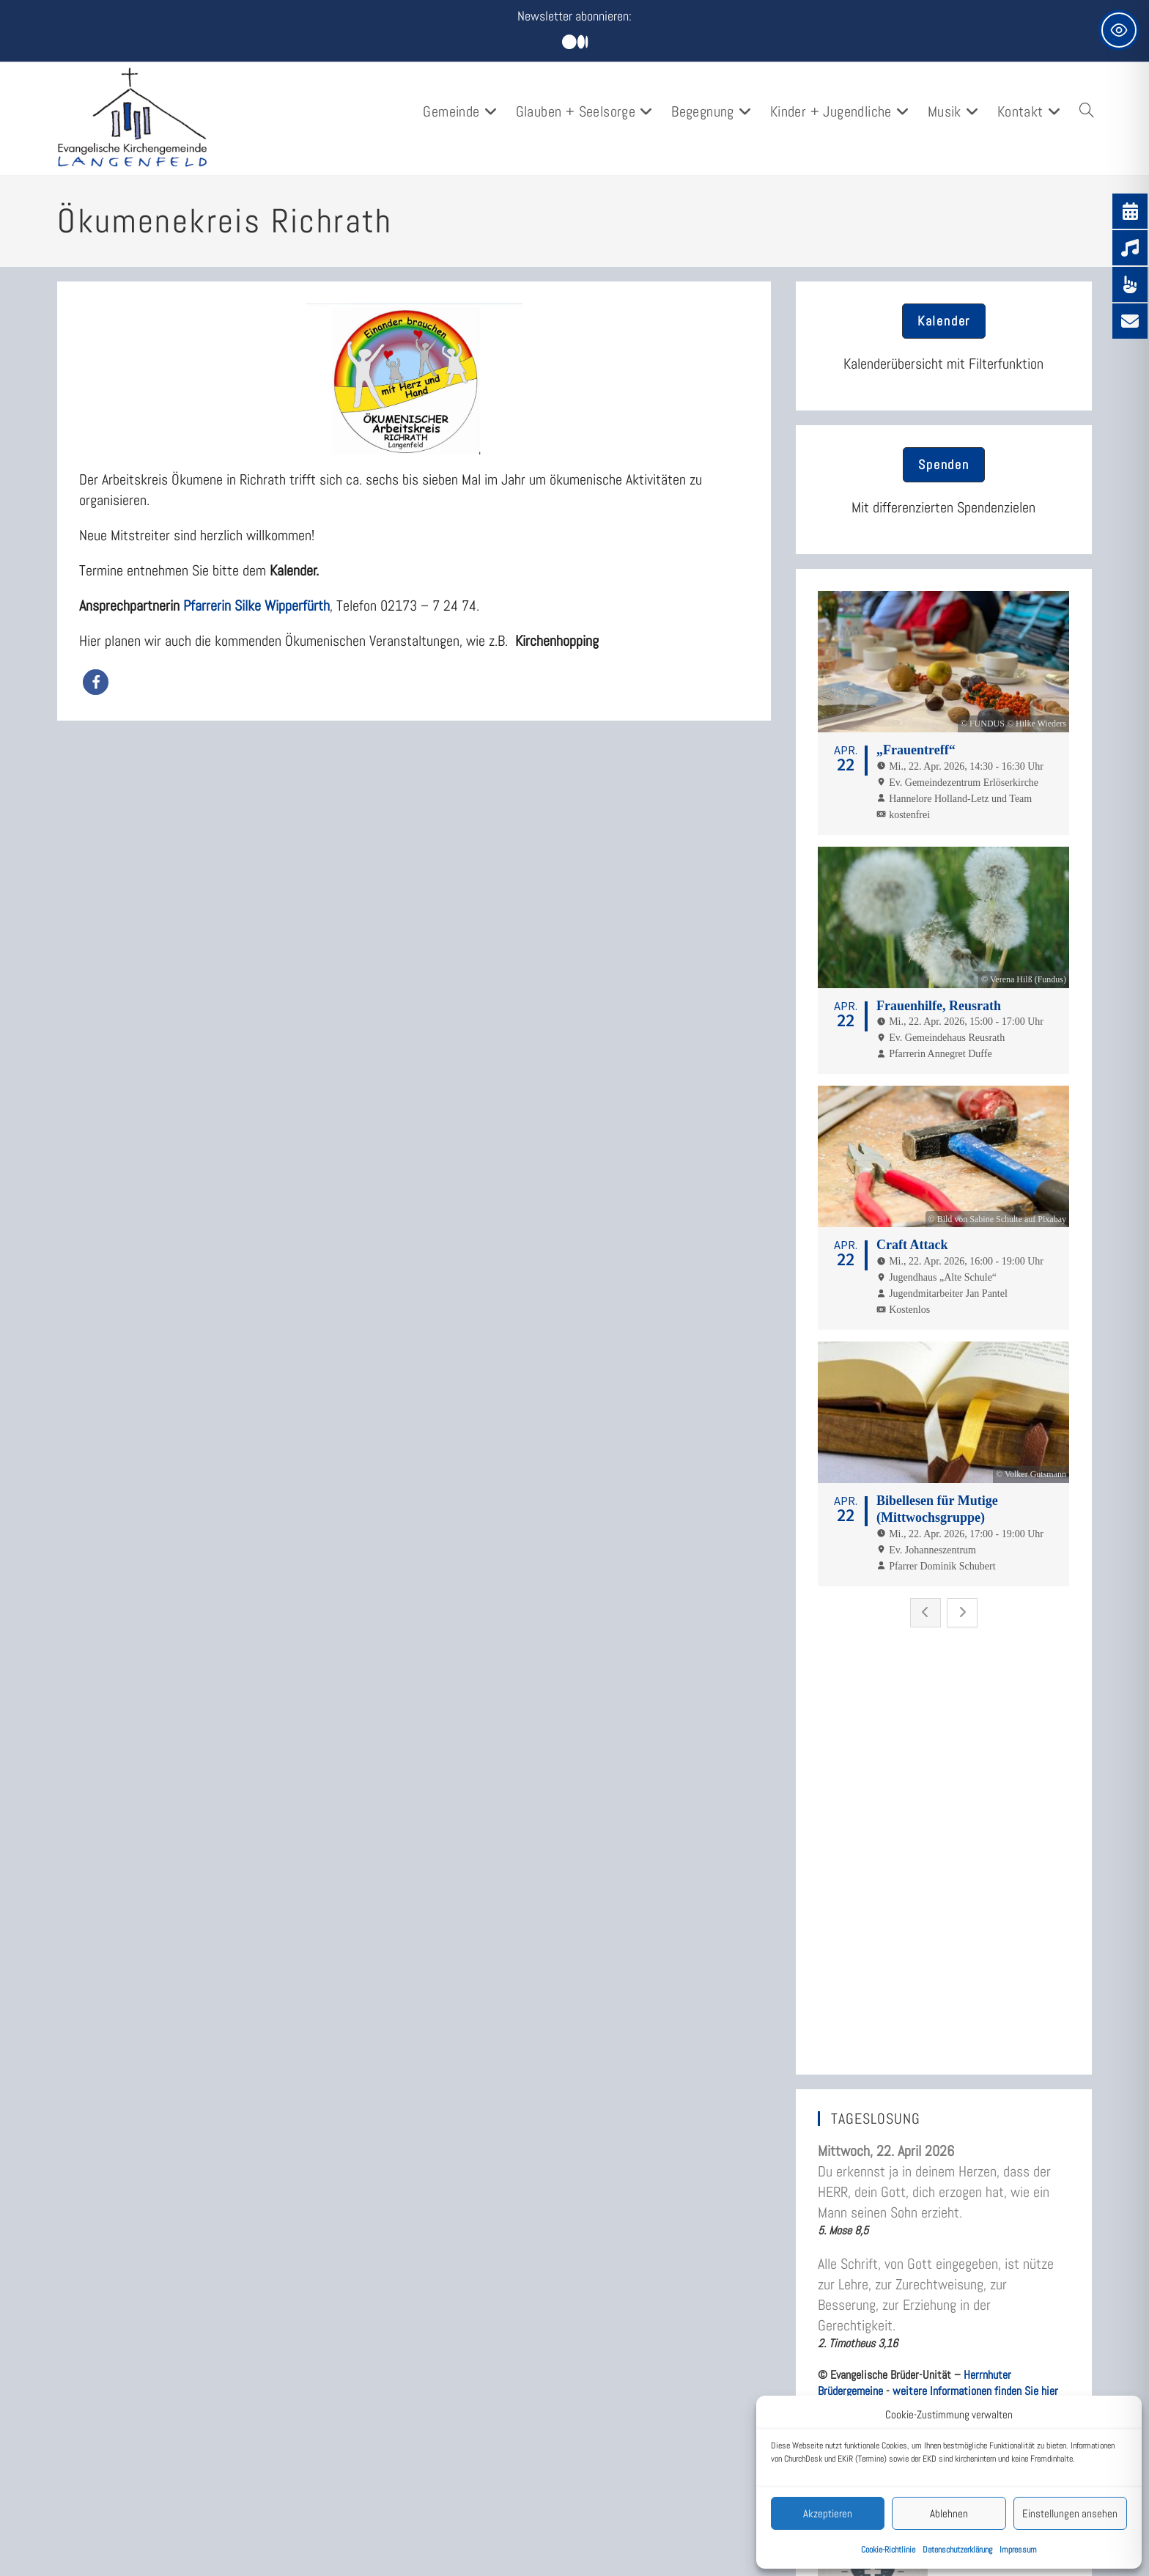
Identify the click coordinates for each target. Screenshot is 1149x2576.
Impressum (1018, 2549)
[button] (95, 682)
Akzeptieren (827, 2513)
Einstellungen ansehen (1069, 2513)
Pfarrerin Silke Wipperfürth (256, 605)
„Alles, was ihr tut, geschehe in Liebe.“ (912, 2050)
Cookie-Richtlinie (888, 2549)
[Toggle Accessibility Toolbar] (1119, 30)
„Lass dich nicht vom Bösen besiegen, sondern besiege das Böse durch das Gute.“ (931, 2215)
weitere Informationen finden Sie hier (975, 1924)
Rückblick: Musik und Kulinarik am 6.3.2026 (925, 2379)
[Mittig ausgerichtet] (575, 43)
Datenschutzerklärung (957, 2549)
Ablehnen (949, 2513)
